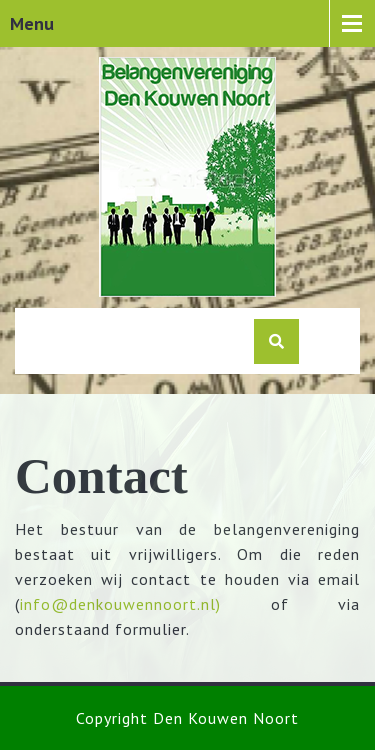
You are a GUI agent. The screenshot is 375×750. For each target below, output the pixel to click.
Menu (32, 23)
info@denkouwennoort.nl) (120, 604)
